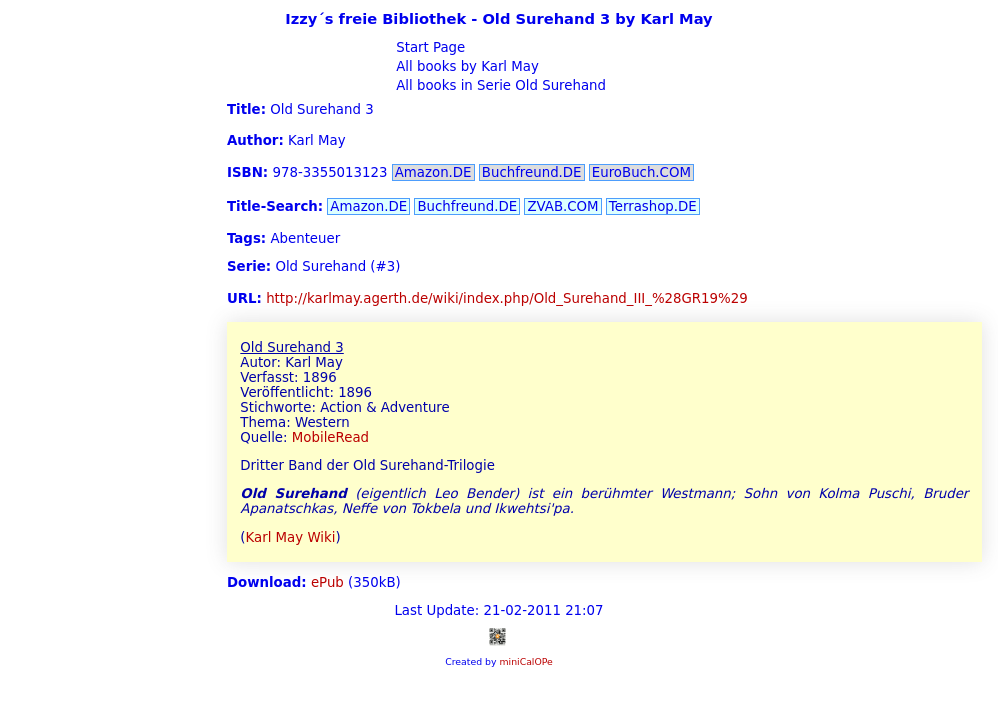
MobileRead (330, 437)
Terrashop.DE (653, 206)
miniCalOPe (525, 661)
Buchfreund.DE (532, 172)
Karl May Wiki (291, 537)
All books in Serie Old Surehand (499, 85)
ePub (327, 582)
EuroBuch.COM (641, 172)
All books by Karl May (465, 66)
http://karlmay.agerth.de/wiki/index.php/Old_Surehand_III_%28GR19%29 (507, 298)
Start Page (428, 47)
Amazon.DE (433, 172)
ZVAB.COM (562, 206)
